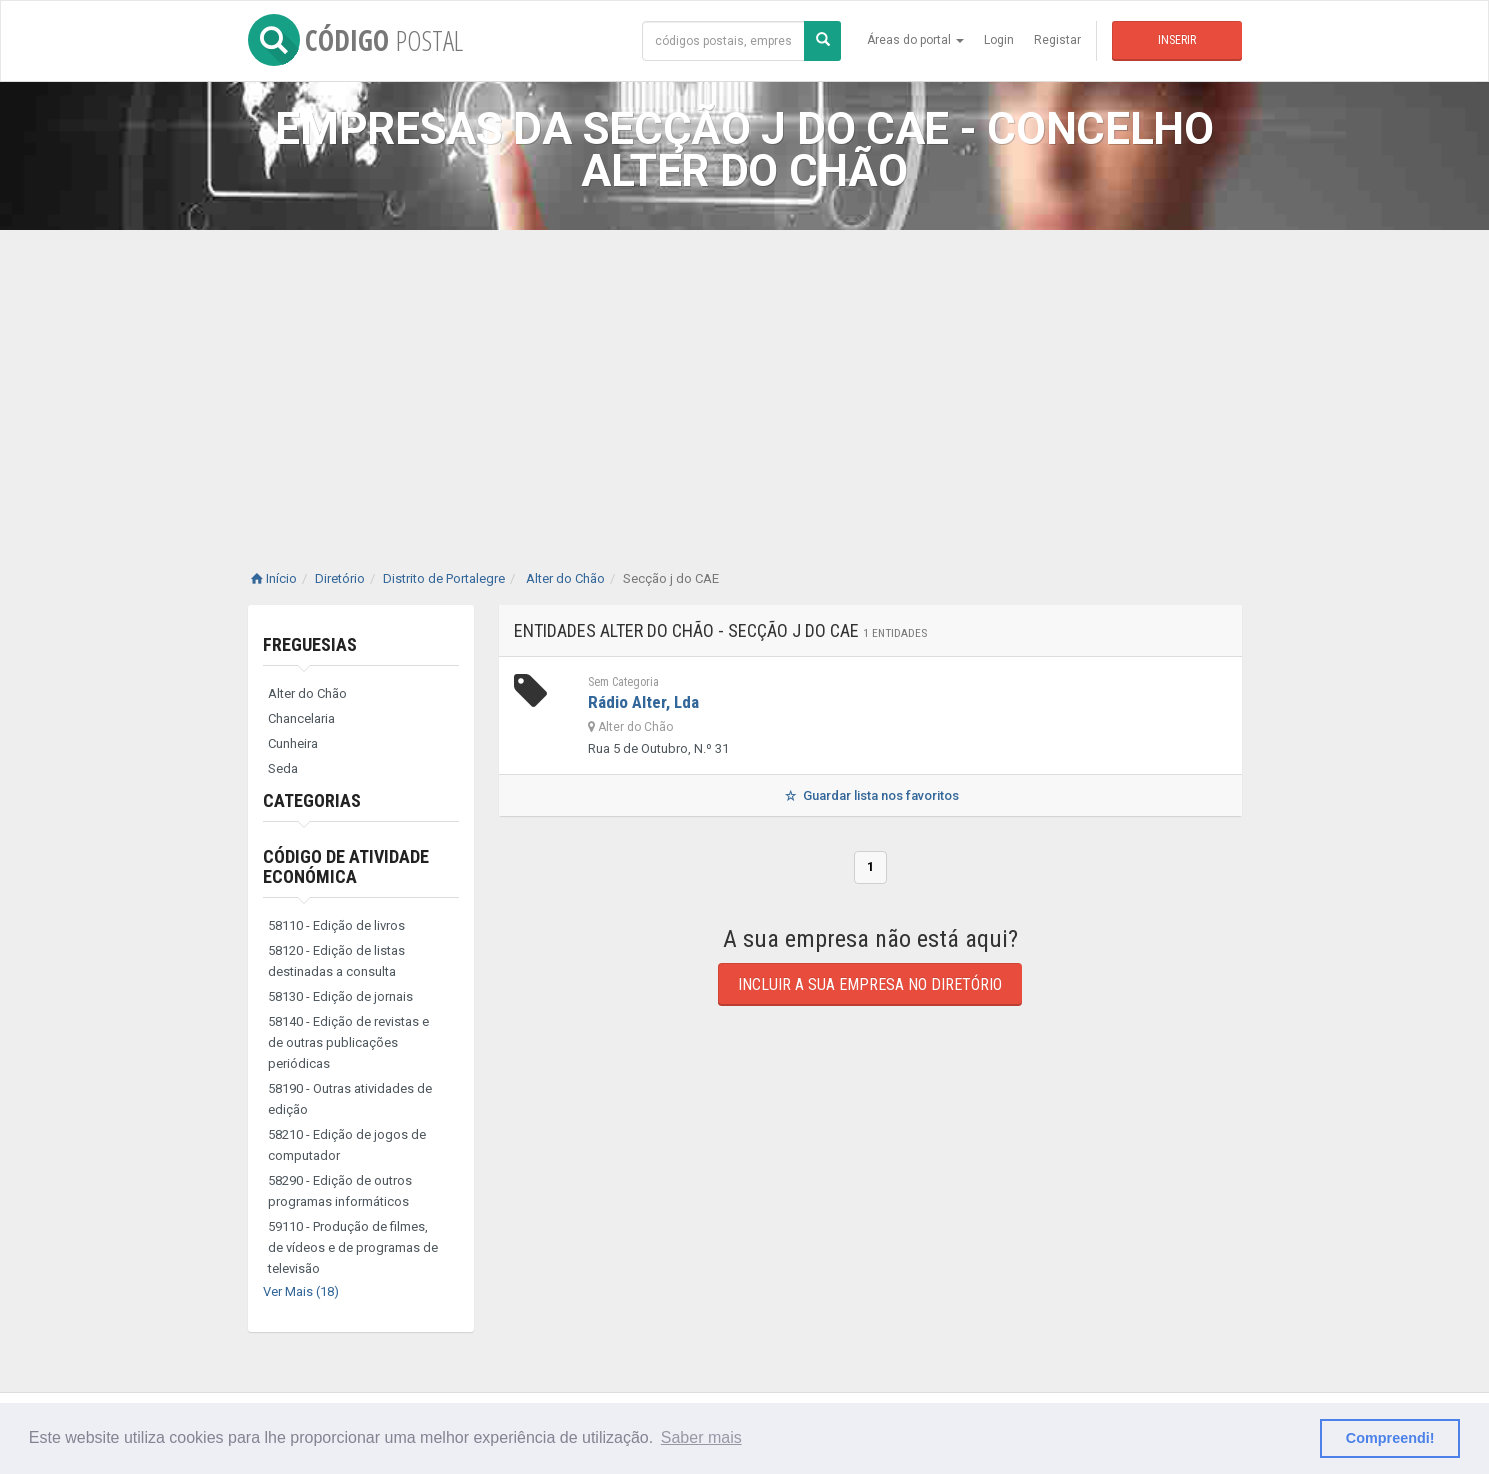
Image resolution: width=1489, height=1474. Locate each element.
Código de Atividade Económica (346, 866)
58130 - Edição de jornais (340, 996)
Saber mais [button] (701, 1437)
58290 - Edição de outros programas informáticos (340, 1191)
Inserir (1177, 40)
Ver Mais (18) (301, 1291)
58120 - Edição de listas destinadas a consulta (336, 961)
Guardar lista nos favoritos (869, 795)
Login (999, 40)
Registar (1057, 40)
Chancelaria (301, 718)
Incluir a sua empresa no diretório (870, 984)
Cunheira (293, 743)
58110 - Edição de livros (336, 925)
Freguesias (310, 644)
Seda (283, 768)
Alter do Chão (307, 693)
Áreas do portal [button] (915, 40)
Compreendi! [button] (1390, 1438)
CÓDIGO (355, 40)
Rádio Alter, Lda (643, 702)
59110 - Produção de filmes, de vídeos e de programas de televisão (353, 1247)
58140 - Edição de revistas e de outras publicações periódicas (348, 1042)
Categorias (312, 800)
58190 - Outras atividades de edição (350, 1099)
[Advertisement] (745, 380)
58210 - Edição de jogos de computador (347, 1145)
